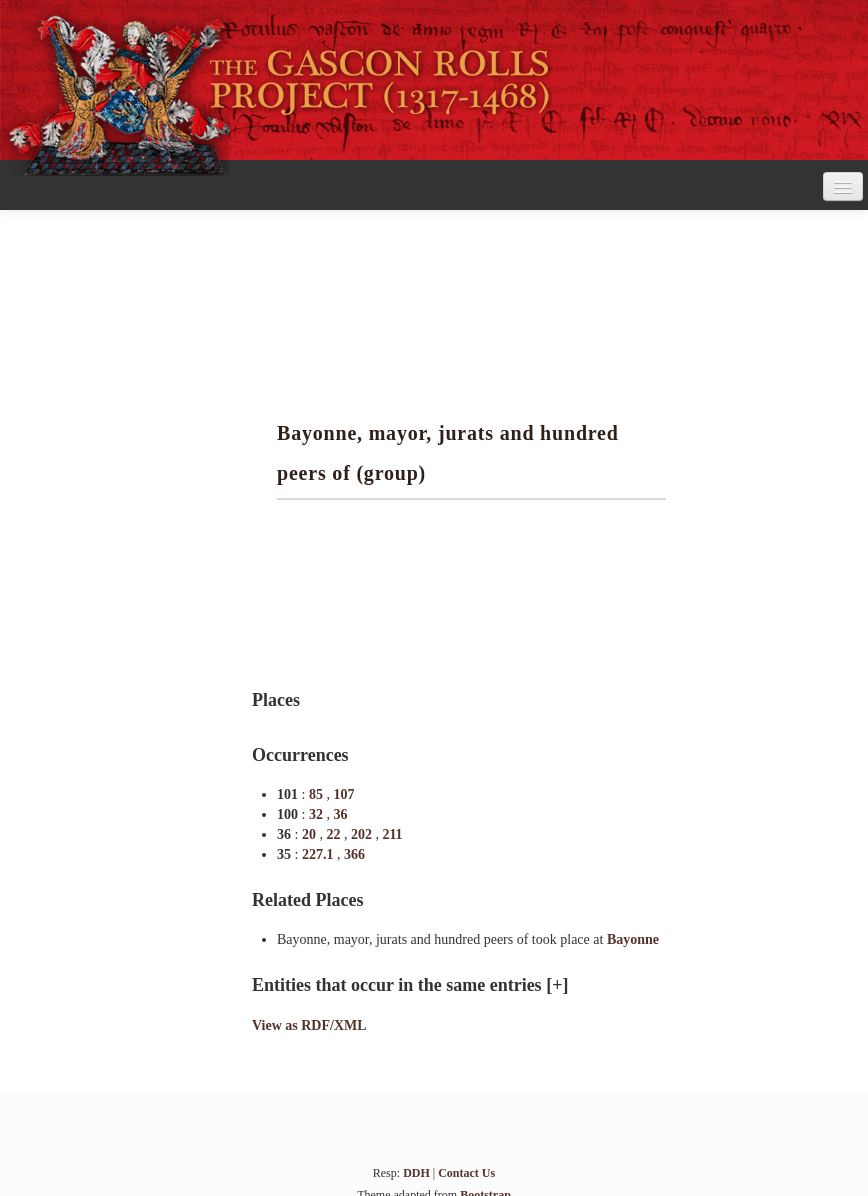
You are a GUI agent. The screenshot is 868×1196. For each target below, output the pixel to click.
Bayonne (633, 939)
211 (392, 834)
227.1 (319, 854)
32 (318, 814)
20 (311, 834)
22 (335, 834)
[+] (557, 985)
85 (318, 794)
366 (354, 854)
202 (363, 834)
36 (340, 814)
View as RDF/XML (309, 1025)
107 (343, 794)
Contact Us (466, 1173)
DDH (416, 1173)
